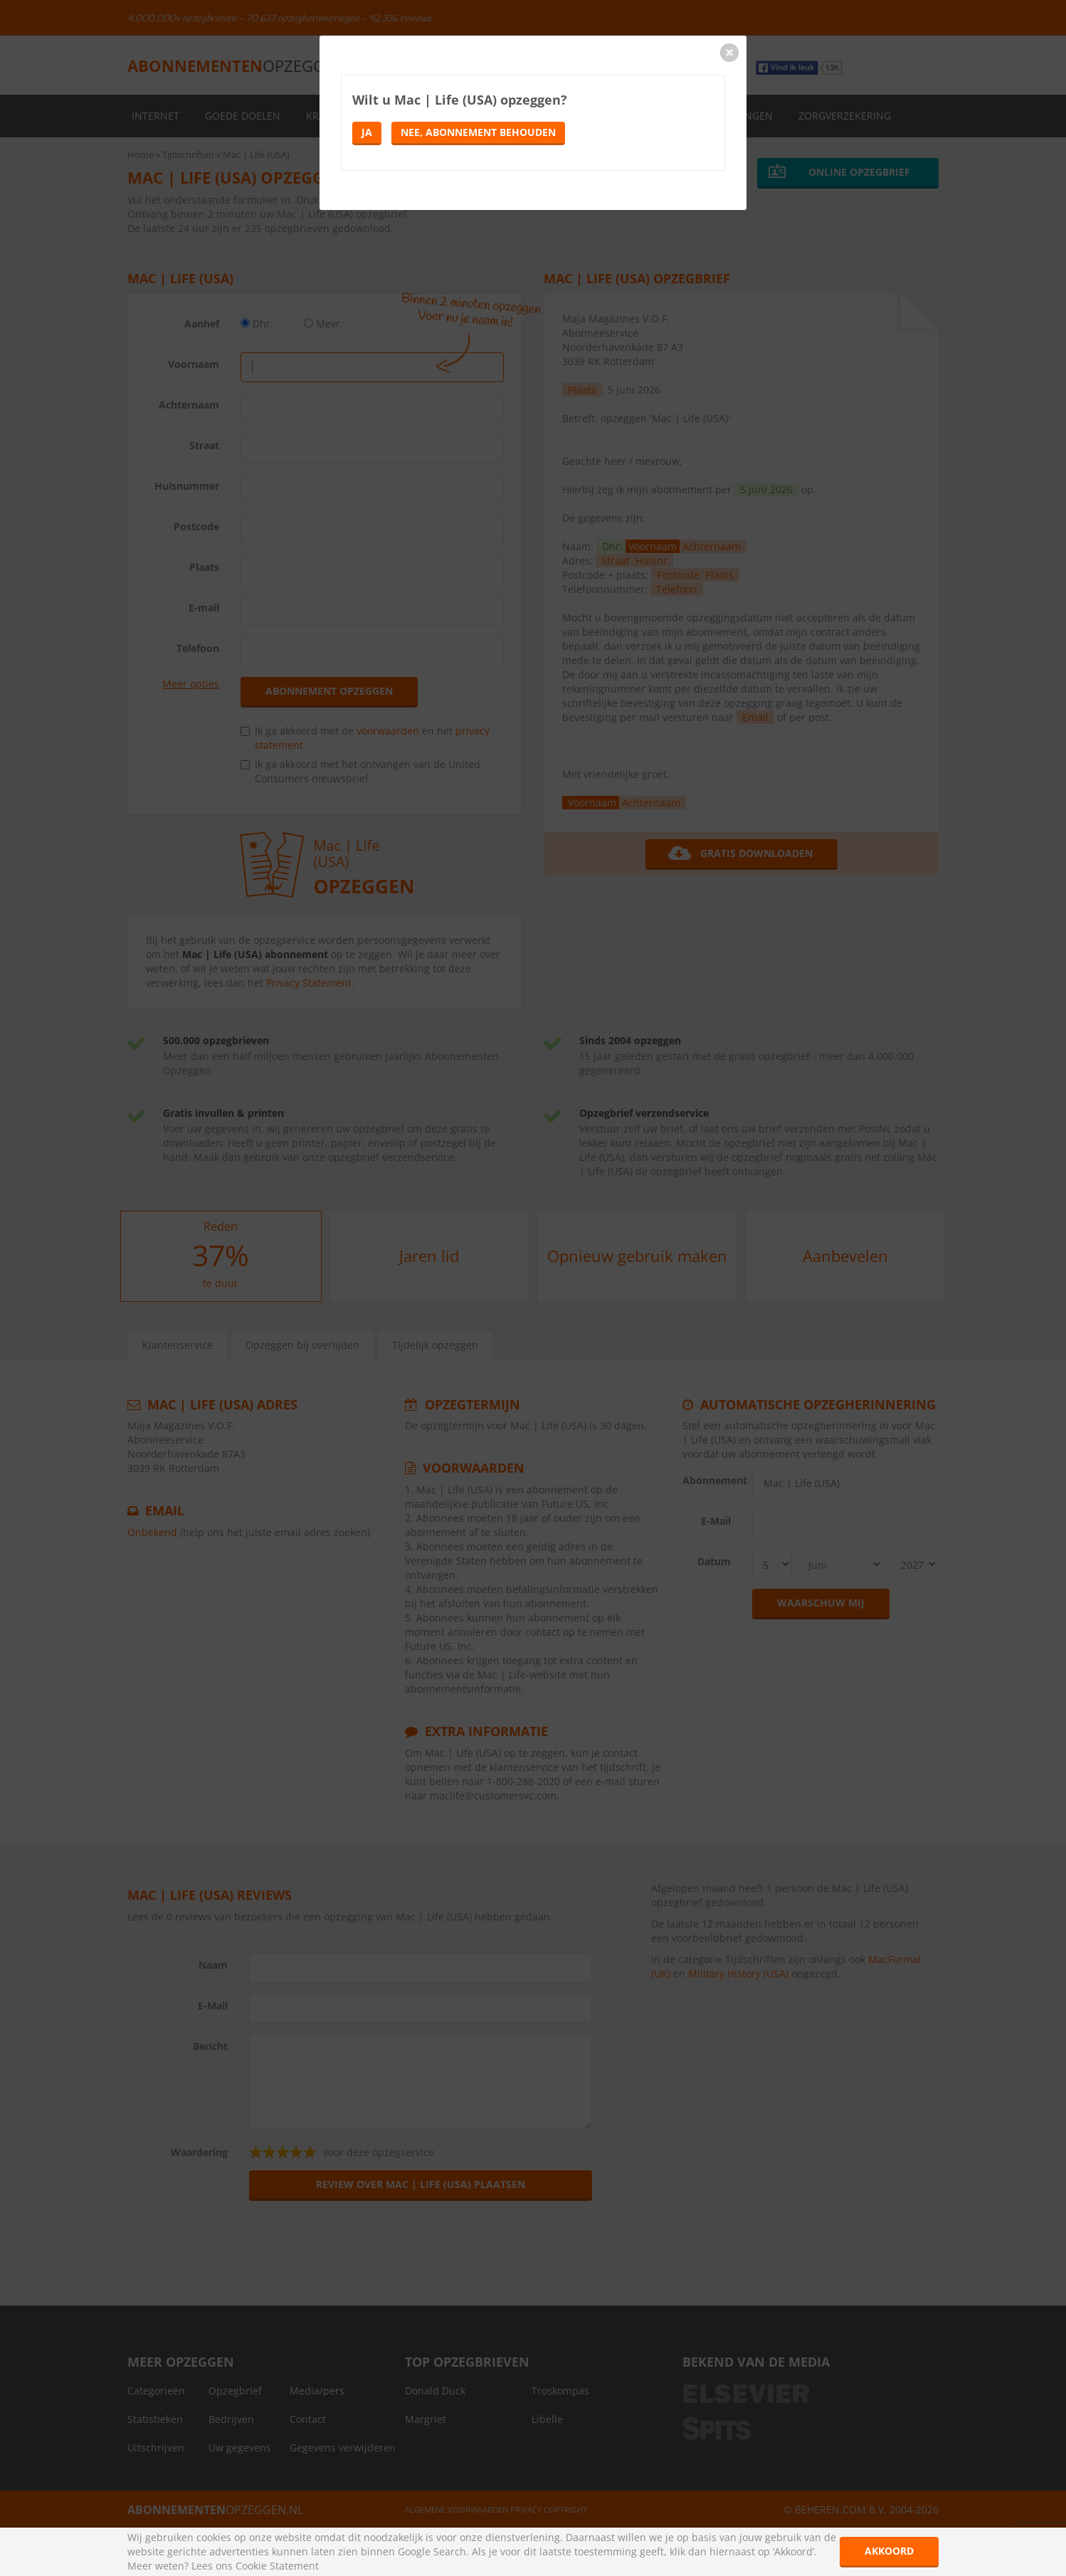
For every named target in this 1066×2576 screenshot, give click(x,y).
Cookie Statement (277, 2565)
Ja (367, 132)
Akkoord (889, 2550)
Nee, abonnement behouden (478, 132)
